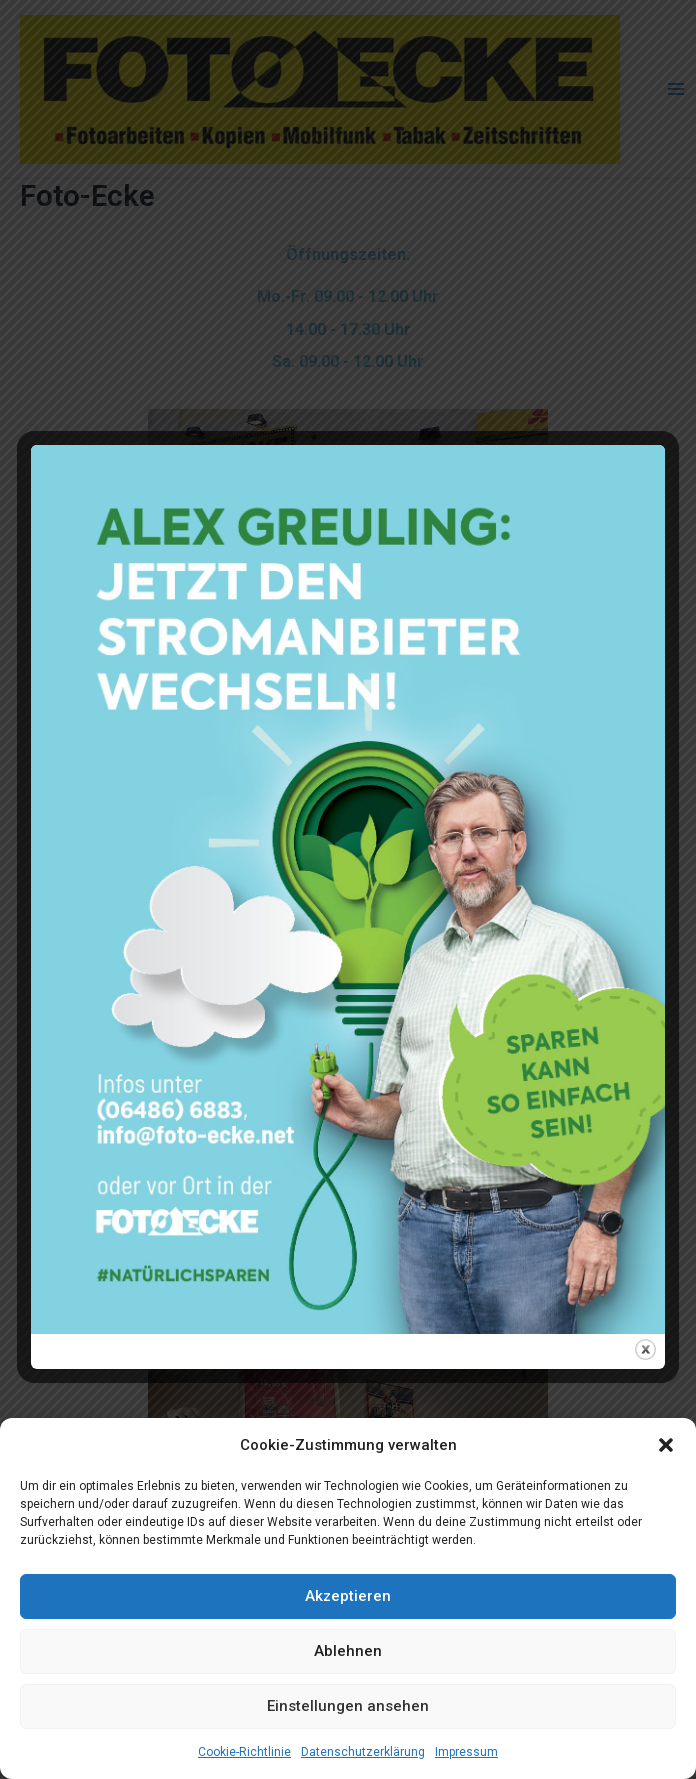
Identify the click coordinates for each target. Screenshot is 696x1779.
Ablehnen (348, 1651)
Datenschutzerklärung (363, 1752)
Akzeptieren (348, 1596)
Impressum (466, 1752)
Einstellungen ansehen (348, 1706)
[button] (666, 1445)
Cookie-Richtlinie (244, 1752)
